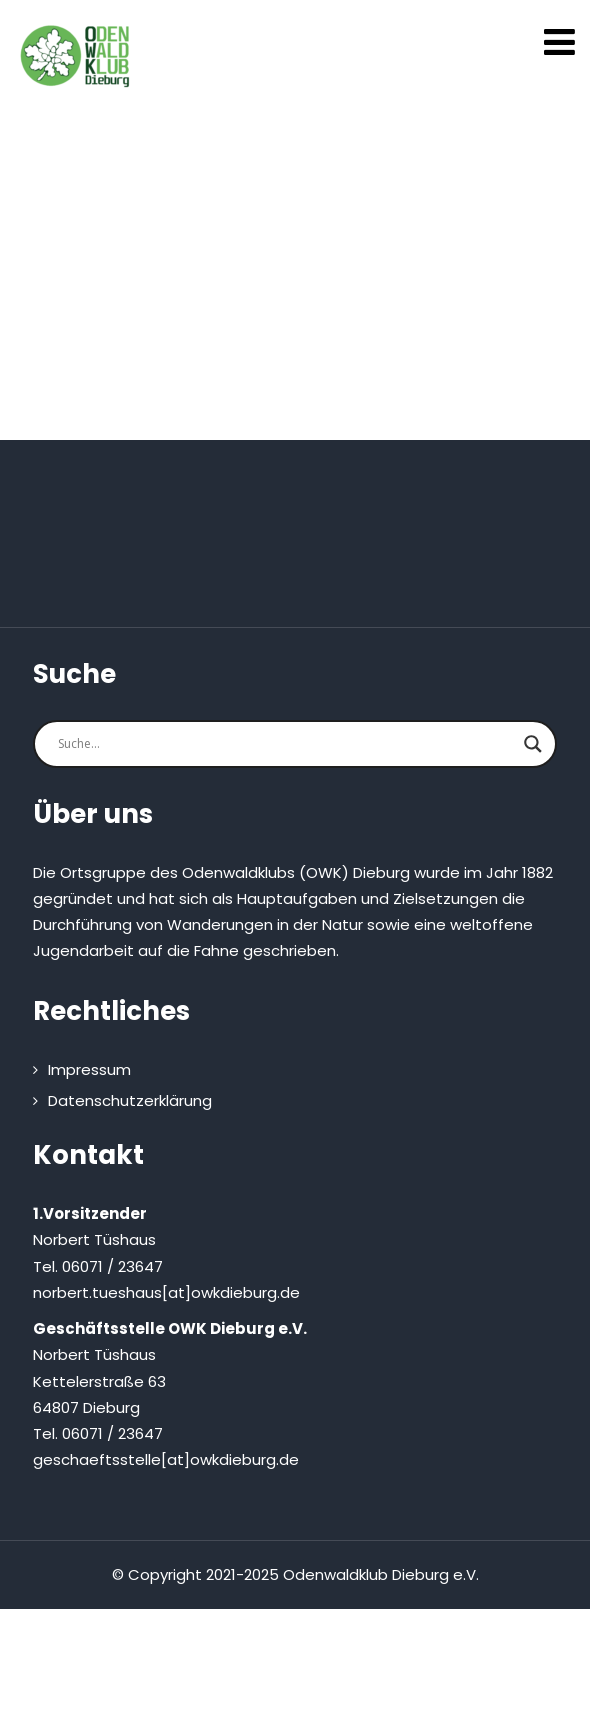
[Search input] (286, 744)
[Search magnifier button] (533, 744)
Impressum (89, 1069)
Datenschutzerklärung (130, 1100)
